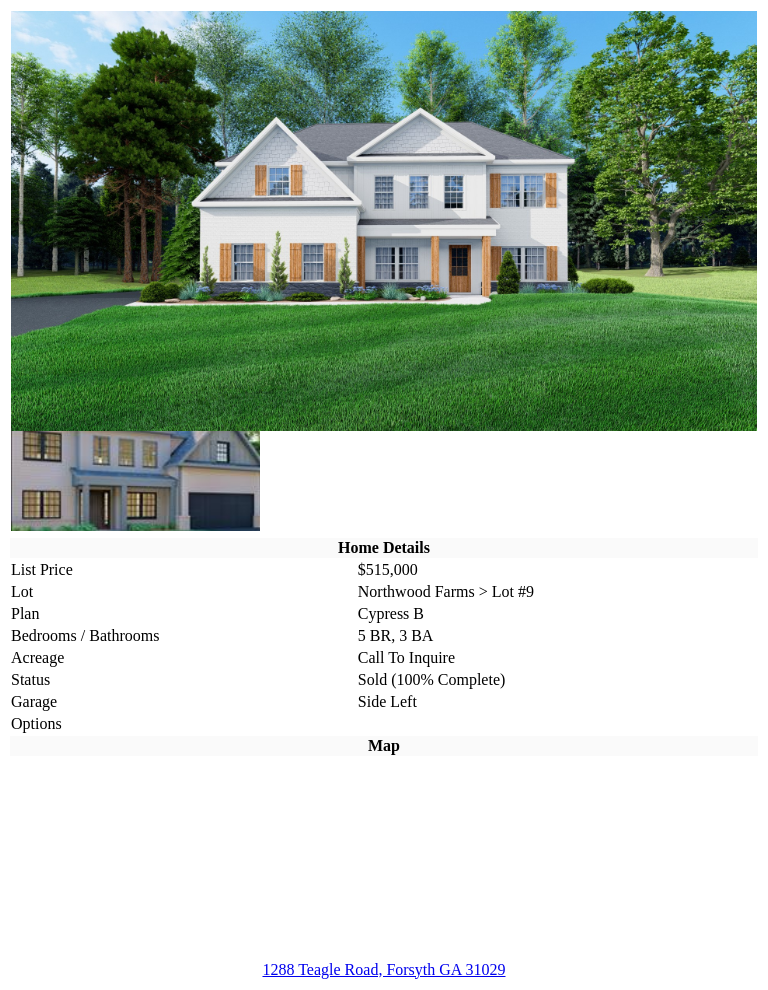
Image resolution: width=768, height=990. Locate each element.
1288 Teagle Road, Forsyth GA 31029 (383, 969)
